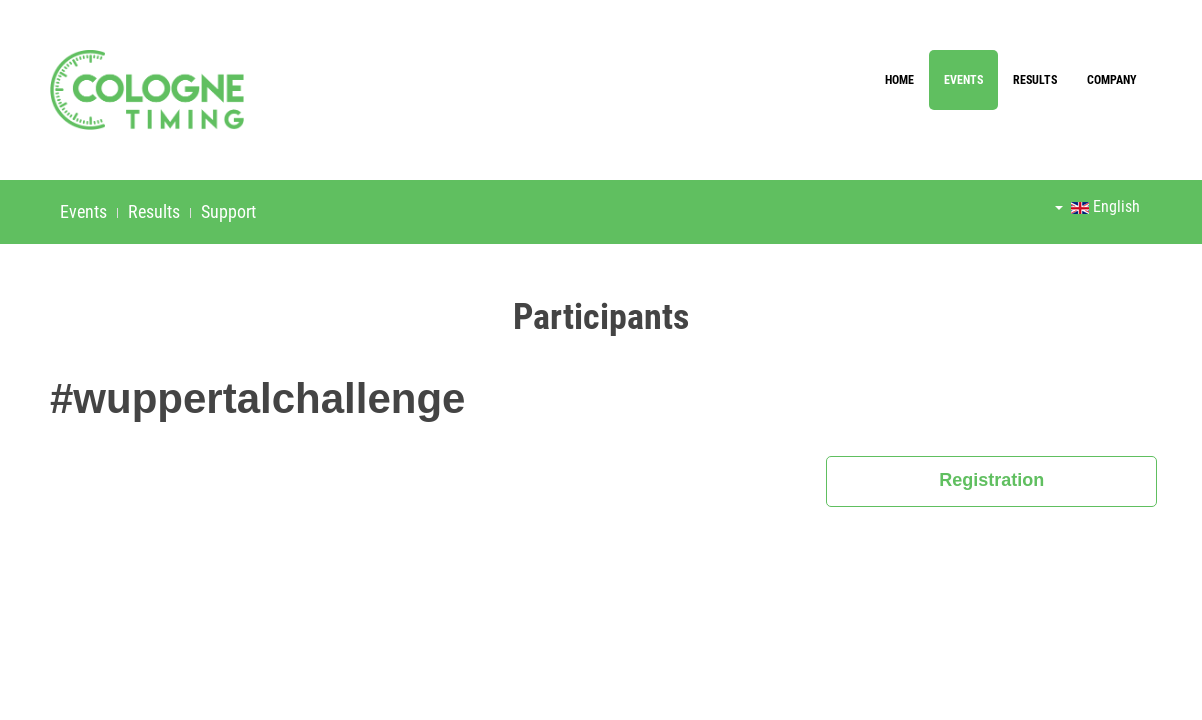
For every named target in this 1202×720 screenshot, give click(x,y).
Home (899, 80)
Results (1035, 80)
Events (963, 80)
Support (228, 211)
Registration (991, 480)
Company (1112, 80)
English (1097, 206)
